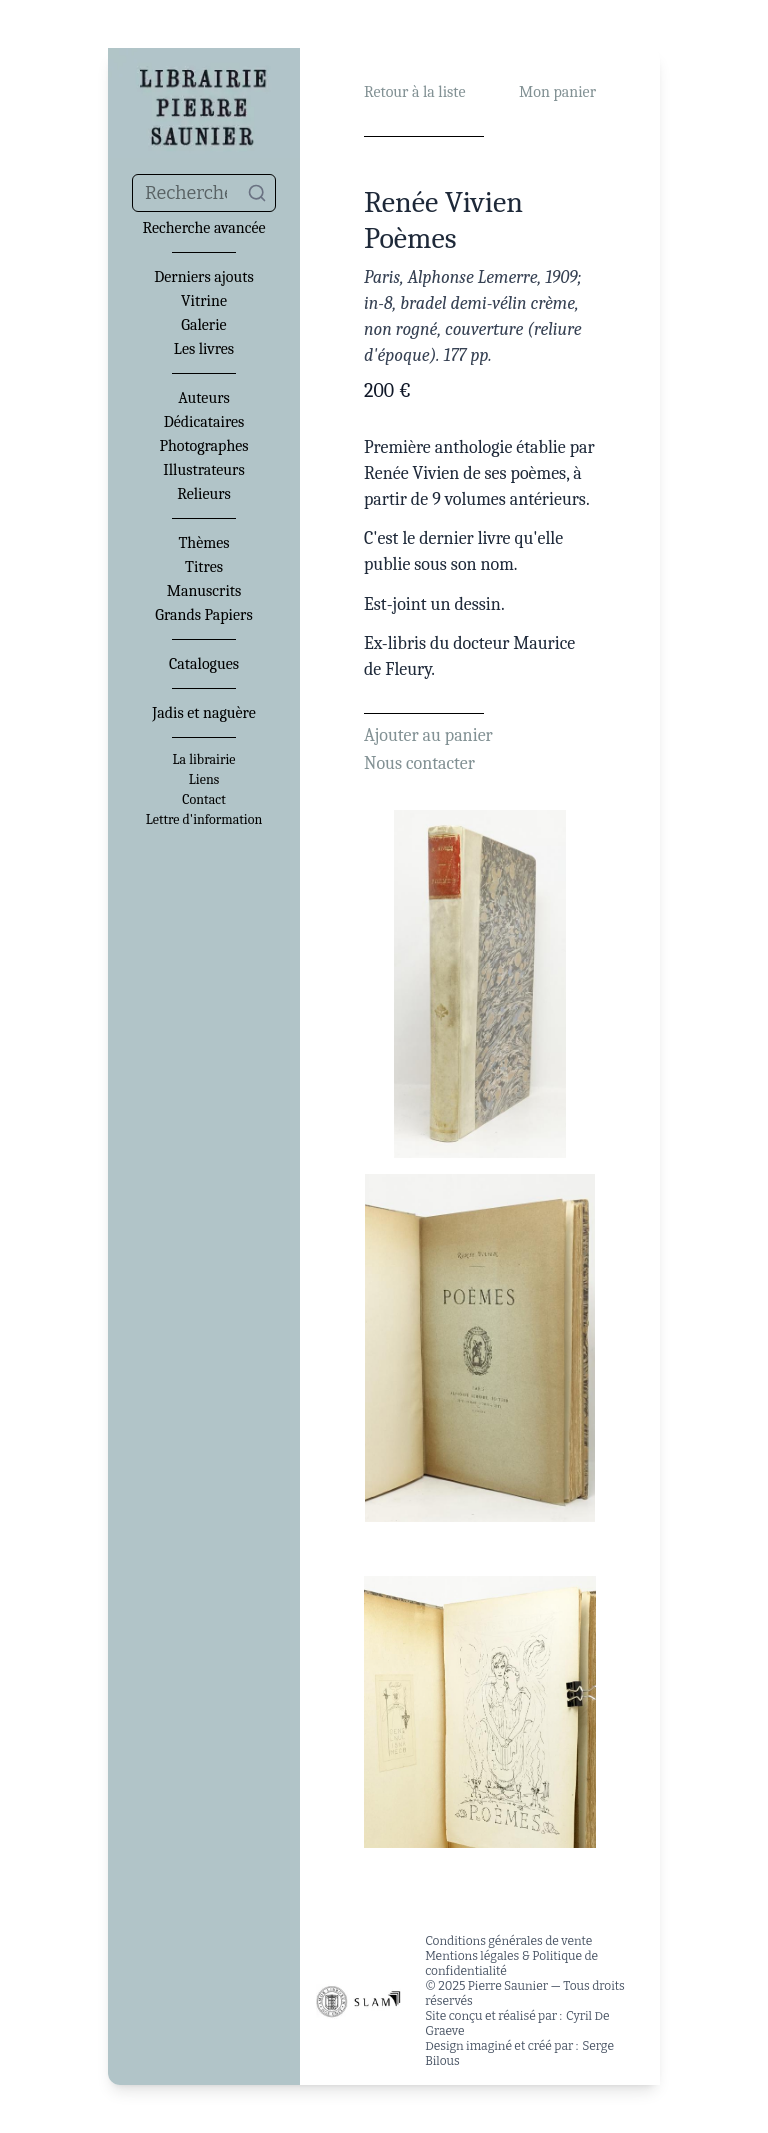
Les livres (204, 349)
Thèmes (203, 543)
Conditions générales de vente (508, 1941)
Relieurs (204, 494)
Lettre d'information (204, 820)
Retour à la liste (414, 92)
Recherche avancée (203, 228)
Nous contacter (419, 763)
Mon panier (557, 92)
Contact (203, 800)
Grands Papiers (203, 615)
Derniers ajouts (203, 277)
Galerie (203, 325)
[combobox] (204, 193)
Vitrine (204, 301)
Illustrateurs (203, 470)
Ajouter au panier (428, 735)
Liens (204, 780)
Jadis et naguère (203, 713)
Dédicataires (204, 422)
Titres (204, 567)
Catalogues (204, 664)
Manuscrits (204, 591)
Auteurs (204, 398)
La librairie (204, 760)
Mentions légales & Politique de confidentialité (511, 1963)
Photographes (203, 446)
